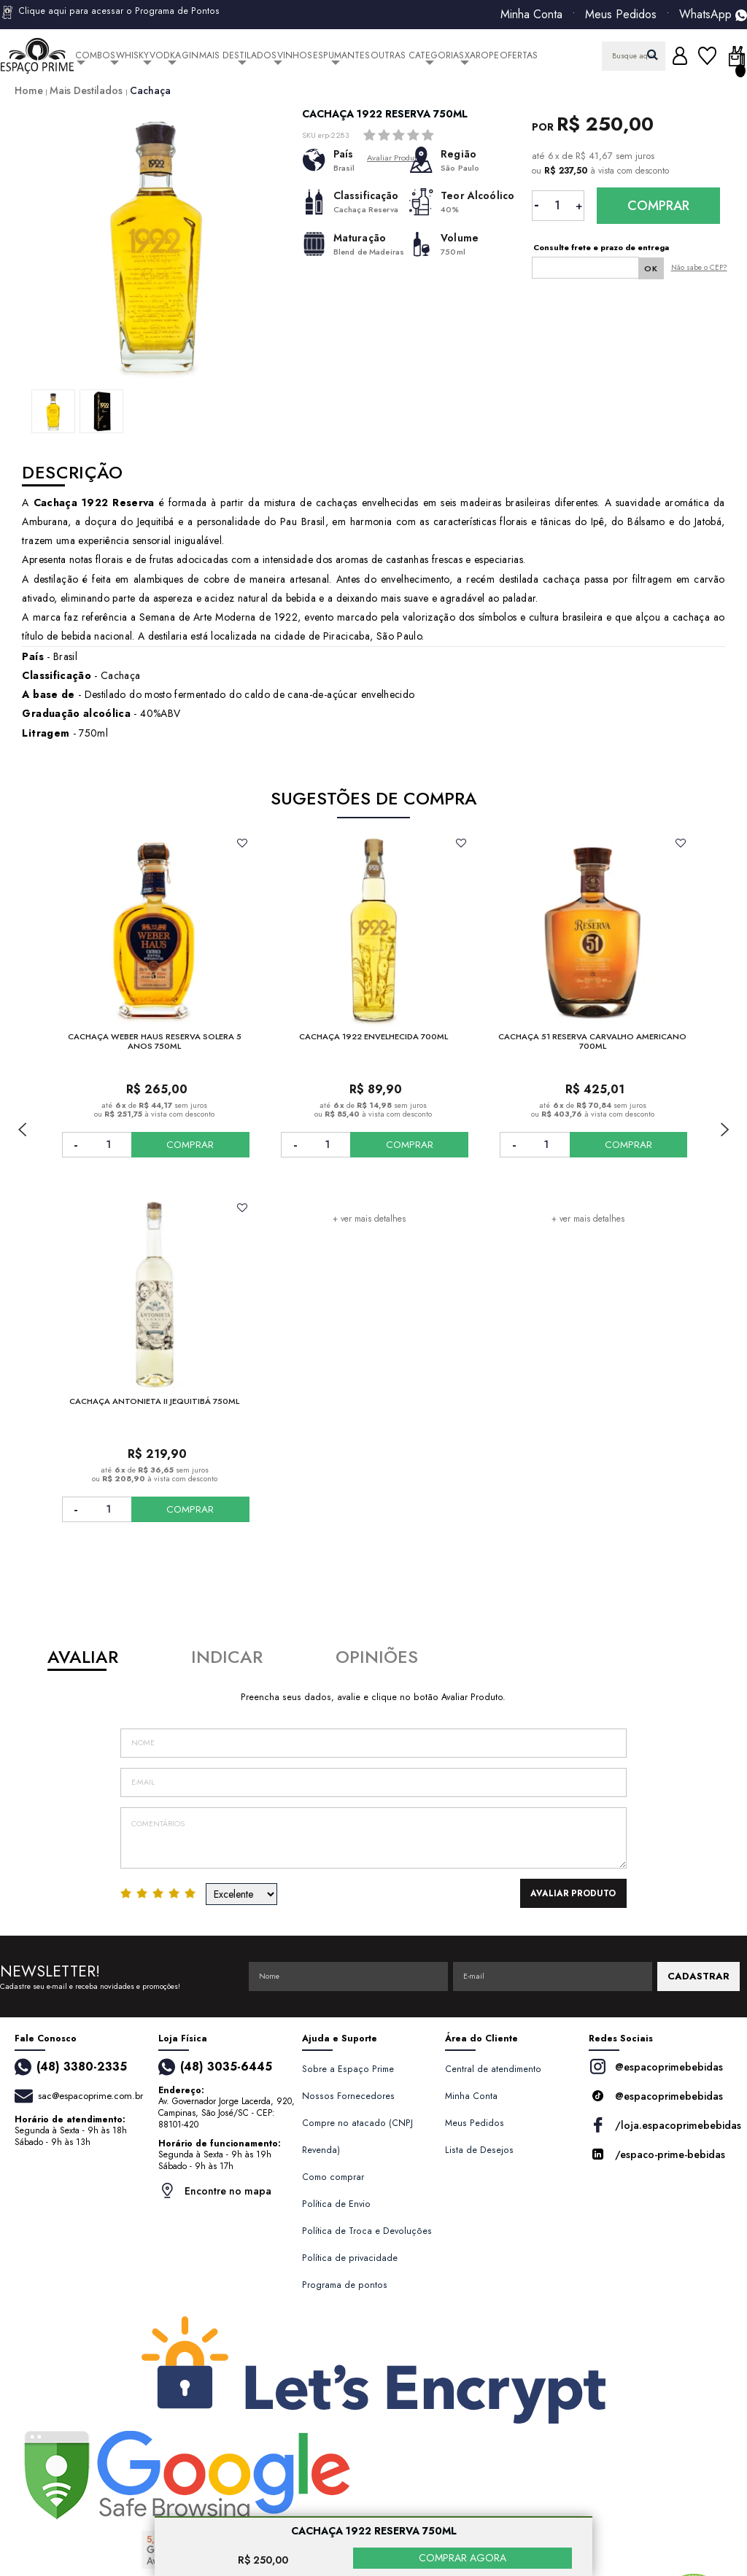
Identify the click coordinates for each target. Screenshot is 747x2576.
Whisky (132, 55)
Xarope (482, 55)
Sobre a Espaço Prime (348, 2069)
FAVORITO (242, 843)
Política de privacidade (350, 2258)
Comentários (373, 1838)
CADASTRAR (698, 1976)
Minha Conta (531, 14)
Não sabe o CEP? (699, 267)
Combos (95, 55)
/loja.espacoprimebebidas (660, 2125)
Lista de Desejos (479, 2150)
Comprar (658, 205)
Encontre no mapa (214, 2190)
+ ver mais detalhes (369, 1218)
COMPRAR (199, 1145)
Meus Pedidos (621, 14)
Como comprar (333, 2177)
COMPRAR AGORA (462, 2557)
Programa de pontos (344, 2285)
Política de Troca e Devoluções (367, 2231)
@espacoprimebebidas (656, 2066)
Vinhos (294, 55)
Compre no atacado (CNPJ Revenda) (357, 2137)
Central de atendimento (493, 2069)
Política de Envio (336, 2204)
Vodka (165, 55)
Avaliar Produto (578, 1893)
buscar (652, 54)
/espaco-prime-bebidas (657, 2154)
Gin (190, 55)
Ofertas (519, 55)
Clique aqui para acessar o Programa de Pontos (110, 12)
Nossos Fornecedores (348, 2096)
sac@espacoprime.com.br (90, 2096)
